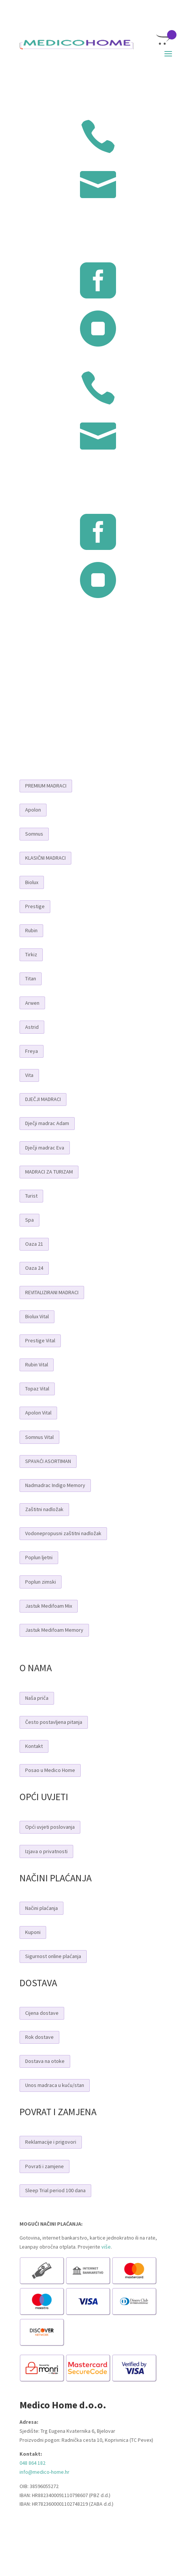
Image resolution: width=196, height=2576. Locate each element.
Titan (30, 978)
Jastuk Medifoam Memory (54, 1629)
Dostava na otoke (45, 2061)
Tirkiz (31, 954)
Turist (31, 1195)
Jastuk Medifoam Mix (48, 1605)
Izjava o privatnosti (46, 1851)
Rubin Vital (36, 1364)
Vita (29, 1075)
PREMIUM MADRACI (45, 785)
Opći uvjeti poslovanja (50, 1826)
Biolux (31, 882)
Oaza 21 (34, 1243)
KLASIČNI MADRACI (45, 857)
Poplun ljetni (39, 1557)
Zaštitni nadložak (44, 1509)
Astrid (32, 1027)
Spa (29, 1219)
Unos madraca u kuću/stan (54, 2085)
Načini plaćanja (41, 1908)
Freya (31, 1051)
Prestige (35, 906)
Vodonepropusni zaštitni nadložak (63, 1533)
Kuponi (33, 1932)
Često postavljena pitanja (53, 1722)
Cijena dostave (42, 2013)
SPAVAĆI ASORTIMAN (48, 1461)
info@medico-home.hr (44, 2471)
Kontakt (34, 1746)
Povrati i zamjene (44, 2166)
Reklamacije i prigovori (50, 2141)
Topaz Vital (37, 1388)
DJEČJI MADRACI (43, 1099)
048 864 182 (32, 2462)
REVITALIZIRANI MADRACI (51, 1292)
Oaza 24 (34, 1268)
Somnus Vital (39, 1437)
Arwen (32, 1003)
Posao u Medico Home (50, 1770)
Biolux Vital (37, 1316)
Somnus (34, 833)
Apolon (33, 809)
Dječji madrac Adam (47, 1123)
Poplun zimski (40, 1581)
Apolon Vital (38, 1412)
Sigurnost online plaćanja (53, 1956)
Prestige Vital (40, 1340)
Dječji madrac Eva (44, 1147)
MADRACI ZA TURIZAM (49, 1171)
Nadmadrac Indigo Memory (55, 1485)
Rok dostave (39, 2037)
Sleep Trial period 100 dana (55, 2190)
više (106, 2246)
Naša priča (36, 1698)
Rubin (31, 930)
